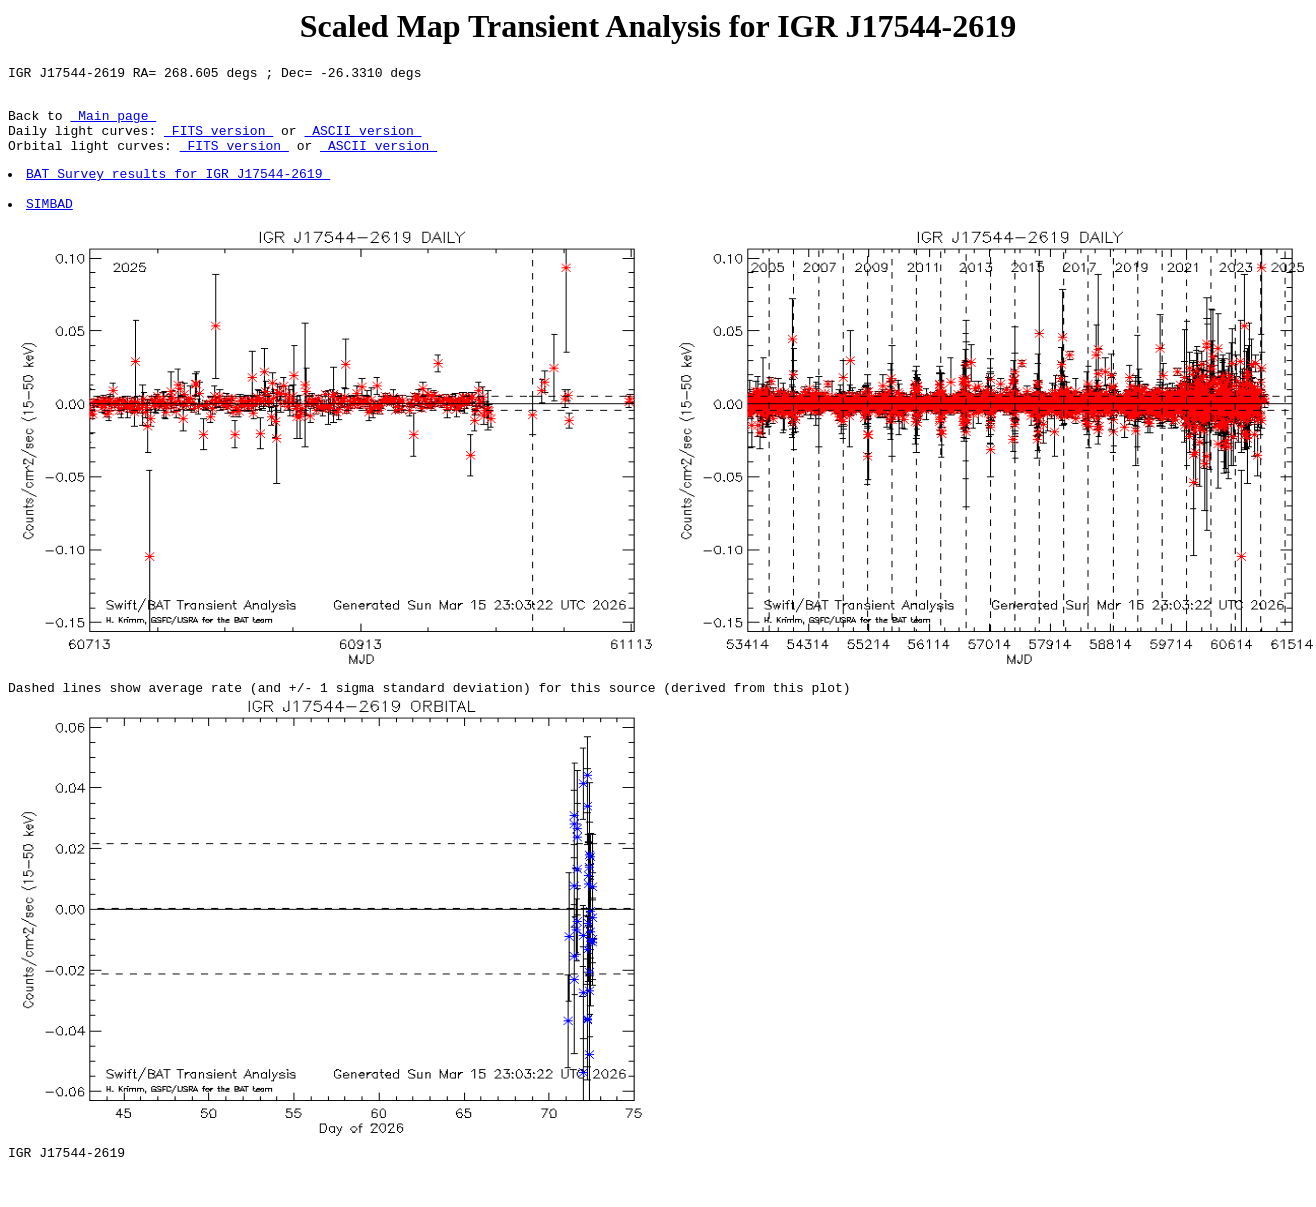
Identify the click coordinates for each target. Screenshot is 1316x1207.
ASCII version (362, 142)
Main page (113, 124)
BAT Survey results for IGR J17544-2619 (179, 191)
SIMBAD (50, 227)
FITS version (218, 142)
